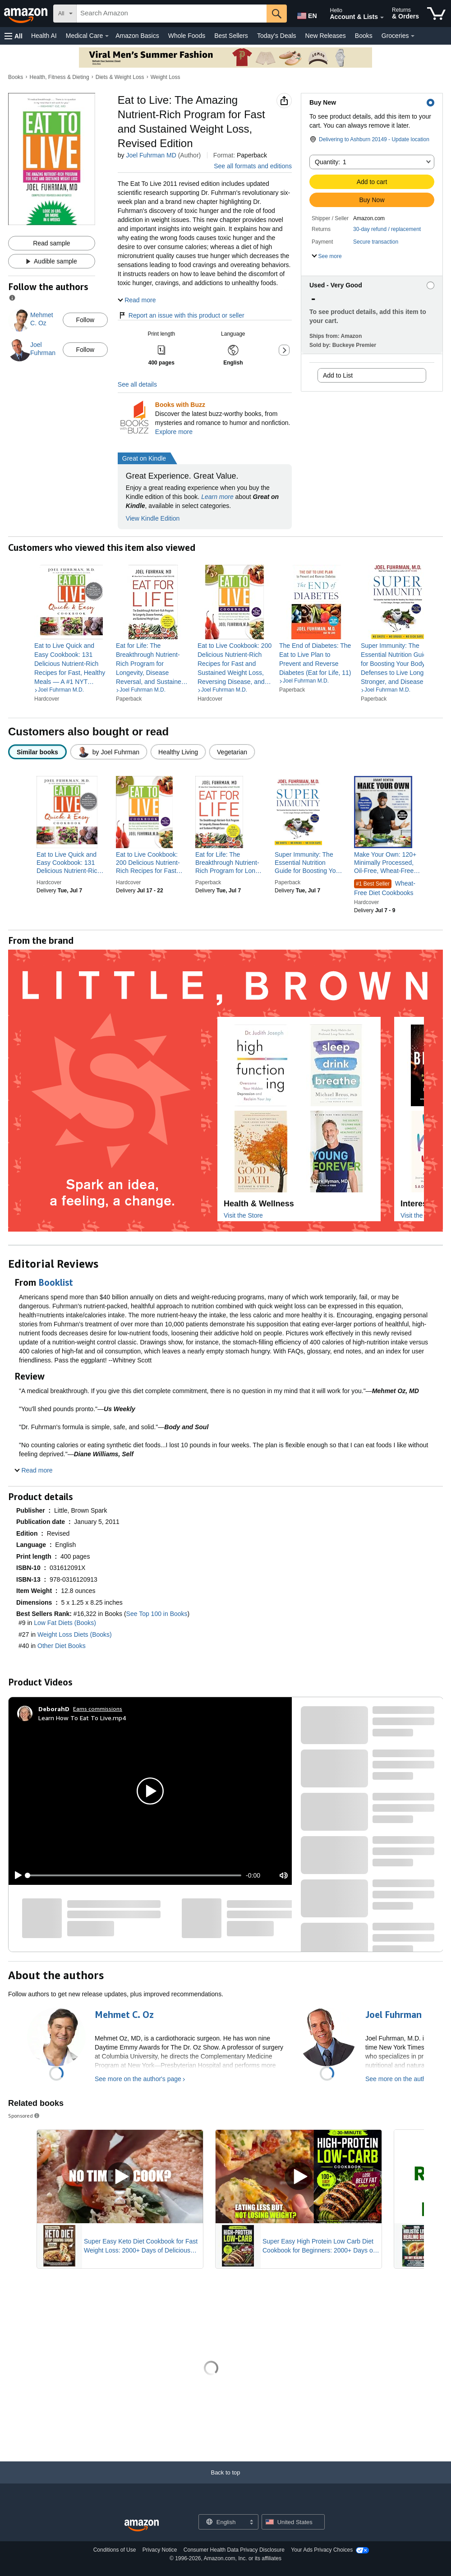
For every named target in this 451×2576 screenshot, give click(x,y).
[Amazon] (26, 13)
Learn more (217, 496)
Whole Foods (186, 35)
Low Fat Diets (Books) (65, 1622)
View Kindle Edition (153, 518)
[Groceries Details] (412, 36)
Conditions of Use (114, 2550)
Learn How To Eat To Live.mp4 (82, 1718)
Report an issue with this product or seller (181, 315)
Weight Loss (165, 77)
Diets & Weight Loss (120, 77)
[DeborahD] (53, 1708)
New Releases (325, 35)
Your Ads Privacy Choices (322, 2550)
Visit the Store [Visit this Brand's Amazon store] (243, 1215)
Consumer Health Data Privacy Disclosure (234, 2550)
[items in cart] (436, 13)
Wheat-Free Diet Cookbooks (384, 887)
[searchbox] (172, 13)
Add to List (338, 375)
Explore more (174, 431)
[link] (71, 663)
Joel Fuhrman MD (151, 155)
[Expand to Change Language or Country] (251, 2522)
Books (364, 35)
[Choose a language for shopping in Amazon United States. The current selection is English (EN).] (305, 14)
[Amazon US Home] (141, 2525)
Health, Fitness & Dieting (59, 77)
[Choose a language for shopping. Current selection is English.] (222, 2521)
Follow (85, 319)
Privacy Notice (160, 2550)
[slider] (134, 1875)
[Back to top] (225, 2481)
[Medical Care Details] (107, 36)
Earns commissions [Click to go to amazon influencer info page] (97, 1708)
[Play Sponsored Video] (120, 2177)
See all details (137, 384)
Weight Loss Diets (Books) (74, 1634)
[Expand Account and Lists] (382, 17)
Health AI (44, 35)
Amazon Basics (137, 35)
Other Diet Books (61, 1645)
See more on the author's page (138, 2078)
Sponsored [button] (24, 2116)
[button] (13, 36)
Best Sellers (231, 35)
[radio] (37, 751)
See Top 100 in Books (157, 1613)
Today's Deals (276, 35)
